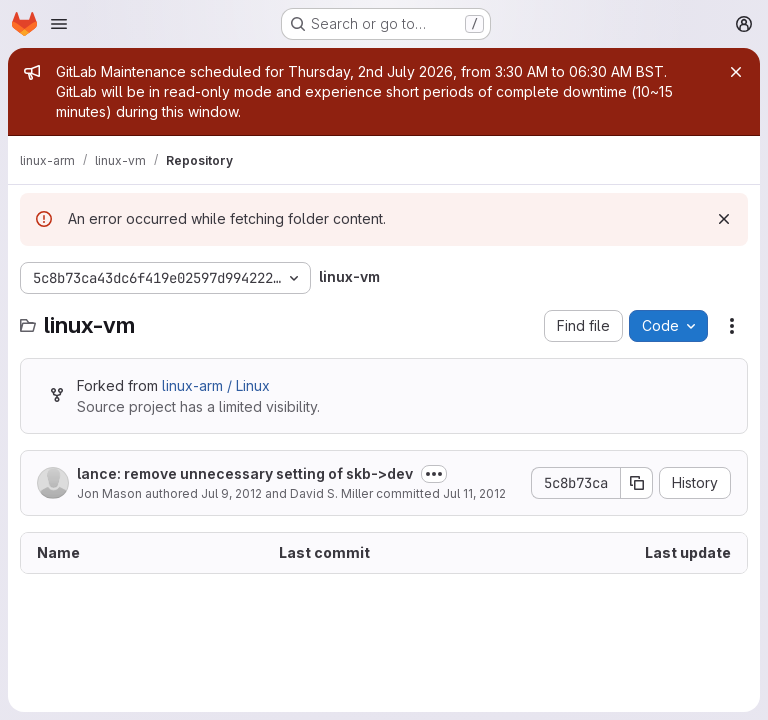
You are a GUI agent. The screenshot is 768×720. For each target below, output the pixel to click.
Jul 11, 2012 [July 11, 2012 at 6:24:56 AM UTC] (474, 493)
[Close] (736, 72)
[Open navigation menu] (59, 24)
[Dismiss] (724, 219)
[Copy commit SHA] (637, 483)
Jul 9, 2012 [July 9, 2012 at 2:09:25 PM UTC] (231, 493)
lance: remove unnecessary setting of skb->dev (245, 473)
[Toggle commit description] (434, 474)
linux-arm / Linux (216, 385)
